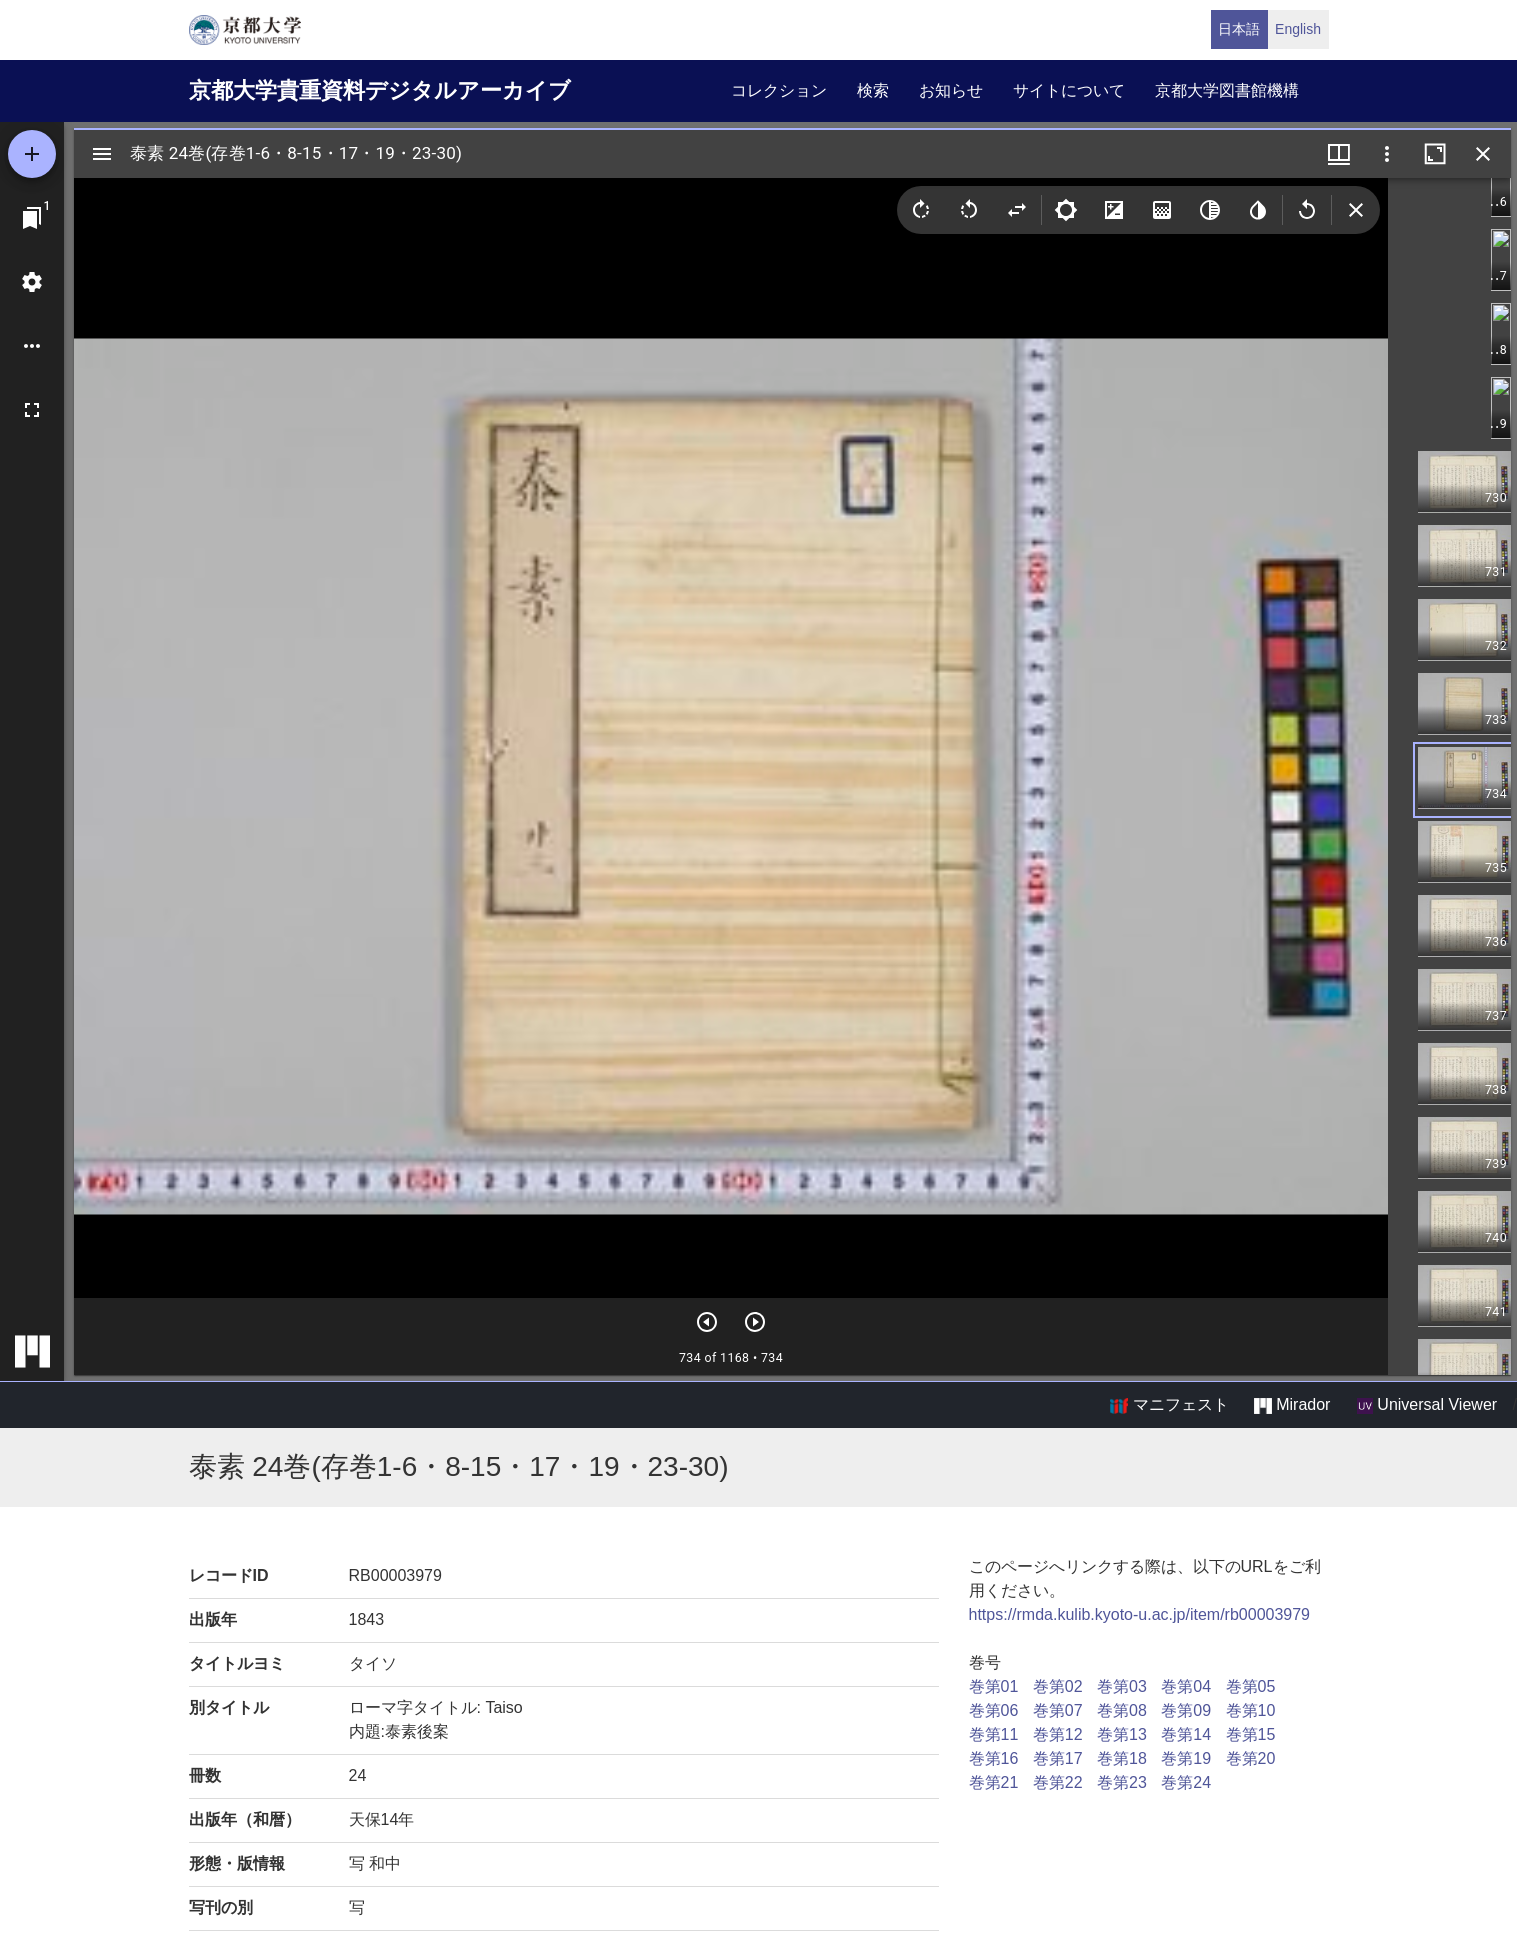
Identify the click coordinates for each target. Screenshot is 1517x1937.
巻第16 (994, 1758)
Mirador (1292, 1405)
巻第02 (1058, 1686)
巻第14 (1186, 1734)
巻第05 (1251, 1686)
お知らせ (951, 90)
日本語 (1239, 29)
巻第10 (1251, 1710)
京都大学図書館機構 (1227, 90)
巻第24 (1186, 1782)
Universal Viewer (1427, 1405)
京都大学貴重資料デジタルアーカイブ (380, 90)
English (1298, 29)
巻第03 (1122, 1686)
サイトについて (1069, 90)
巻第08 (1122, 1710)
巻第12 (1058, 1734)
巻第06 (994, 1710)
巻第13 (1122, 1734)
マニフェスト (1169, 1405)
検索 (873, 90)
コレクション (779, 90)
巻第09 (1186, 1710)
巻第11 (994, 1734)
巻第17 (1058, 1758)
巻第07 (1058, 1710)
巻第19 (1186, 1758)
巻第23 (1122, 1782)
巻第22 (1058, 1782)
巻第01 (994, 1686)
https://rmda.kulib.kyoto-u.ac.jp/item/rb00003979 (1140, 1614)
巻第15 (1251, 1734)
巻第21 (994, 1782)
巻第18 (1122, 1758)
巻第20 (1251, 1758)
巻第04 (1186, 1686)
